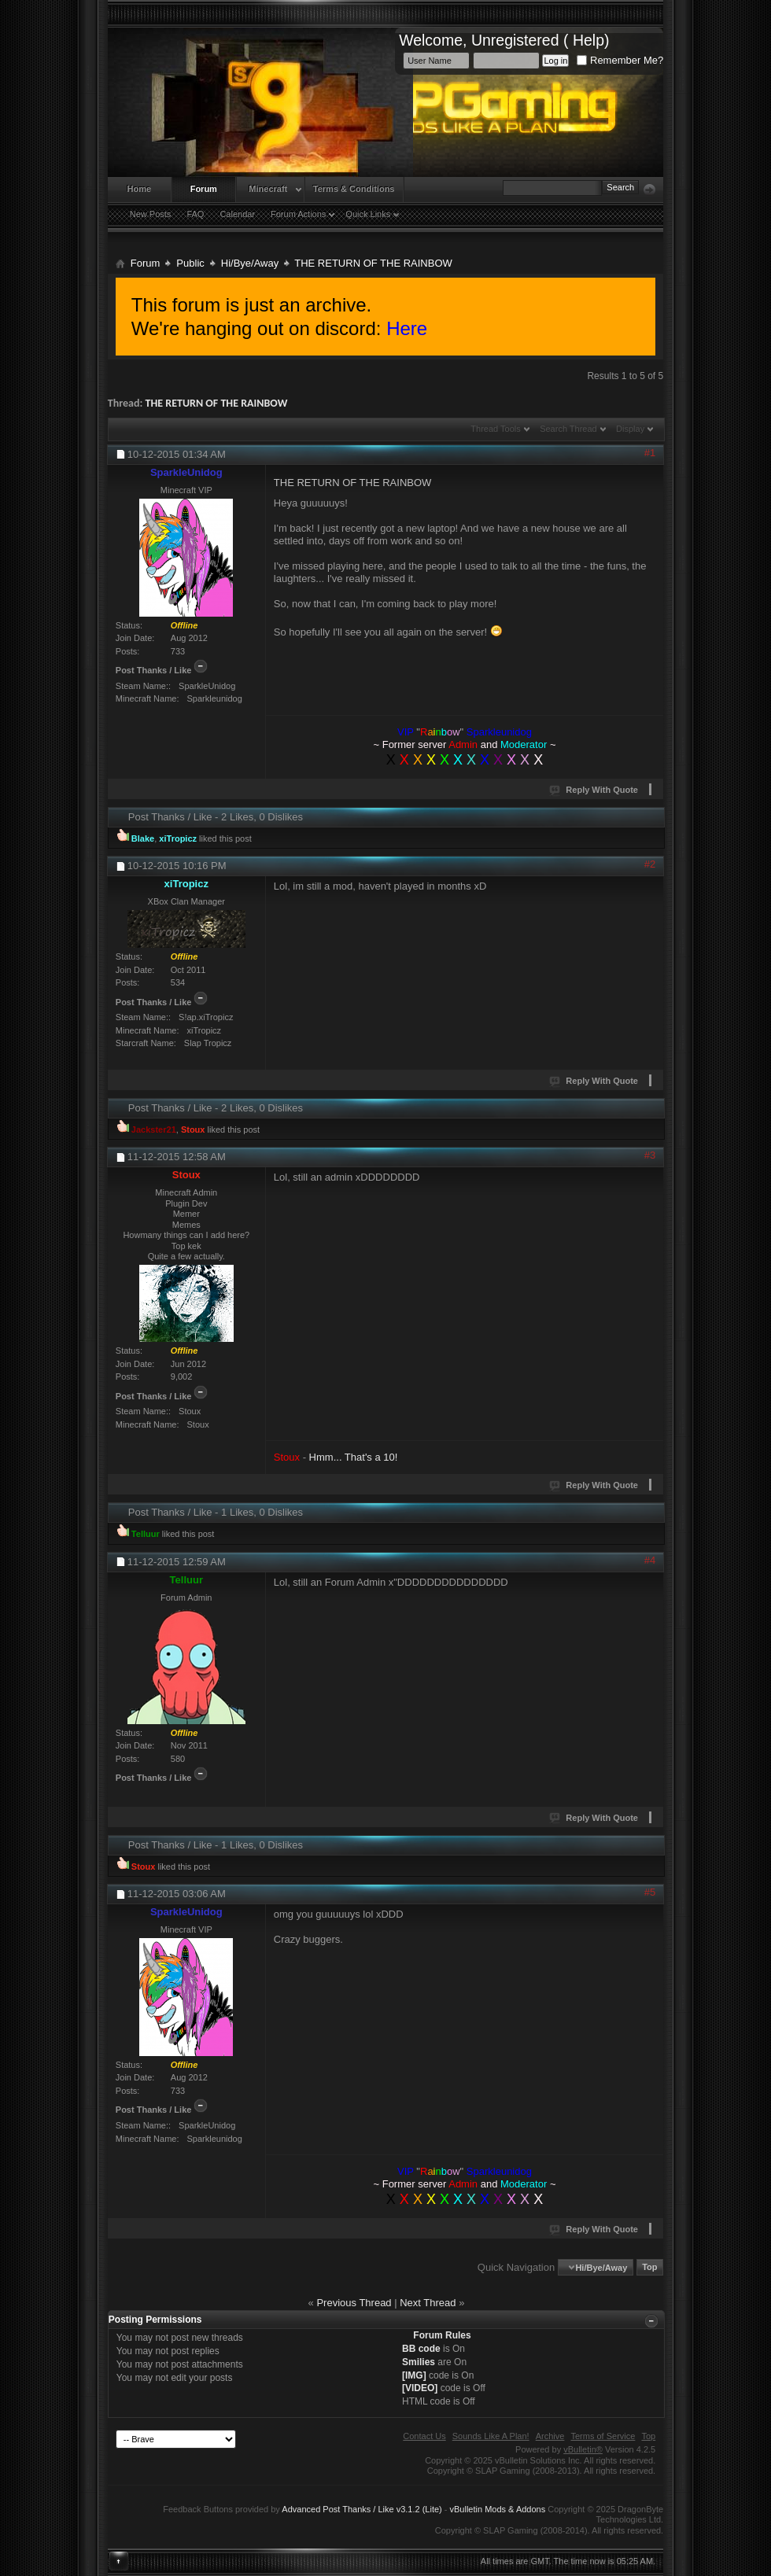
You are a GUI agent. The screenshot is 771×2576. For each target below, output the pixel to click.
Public (190, 263)
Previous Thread (353, 2303)
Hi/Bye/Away (250, 263)
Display (630, 428)
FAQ (195, 214)
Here (406, 328)
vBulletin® (583, 2449)
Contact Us (424, 2436)
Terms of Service (602, 2436)
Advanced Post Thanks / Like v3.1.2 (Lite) (361, 2509)
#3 (649, 1155)
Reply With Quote (594, 789)
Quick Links (367, 214)
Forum (203, 188)
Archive (550, 2436)
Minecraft (268, 188)
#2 (649, 864)
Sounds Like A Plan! (490, 2436)
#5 (649, 1892)
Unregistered (515, 40)
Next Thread (428, 2303)
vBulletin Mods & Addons (498, 2509)
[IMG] (414, 2375)
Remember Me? (620, 60)
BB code (421, 2348)
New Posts (151, 214)
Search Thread (568, 428)
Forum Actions (298, 214)
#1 (649, 453)
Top (649, 2267)
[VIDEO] (419, 2388)
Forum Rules (441, 2335)
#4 (649, 1560)
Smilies (418, 2362)
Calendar (237, 214)
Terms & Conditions (354, 188)
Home (139, 188)
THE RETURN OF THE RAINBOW (217, 403)
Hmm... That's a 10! (353, 1457)
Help (588, 40)
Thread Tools (495, 428)
